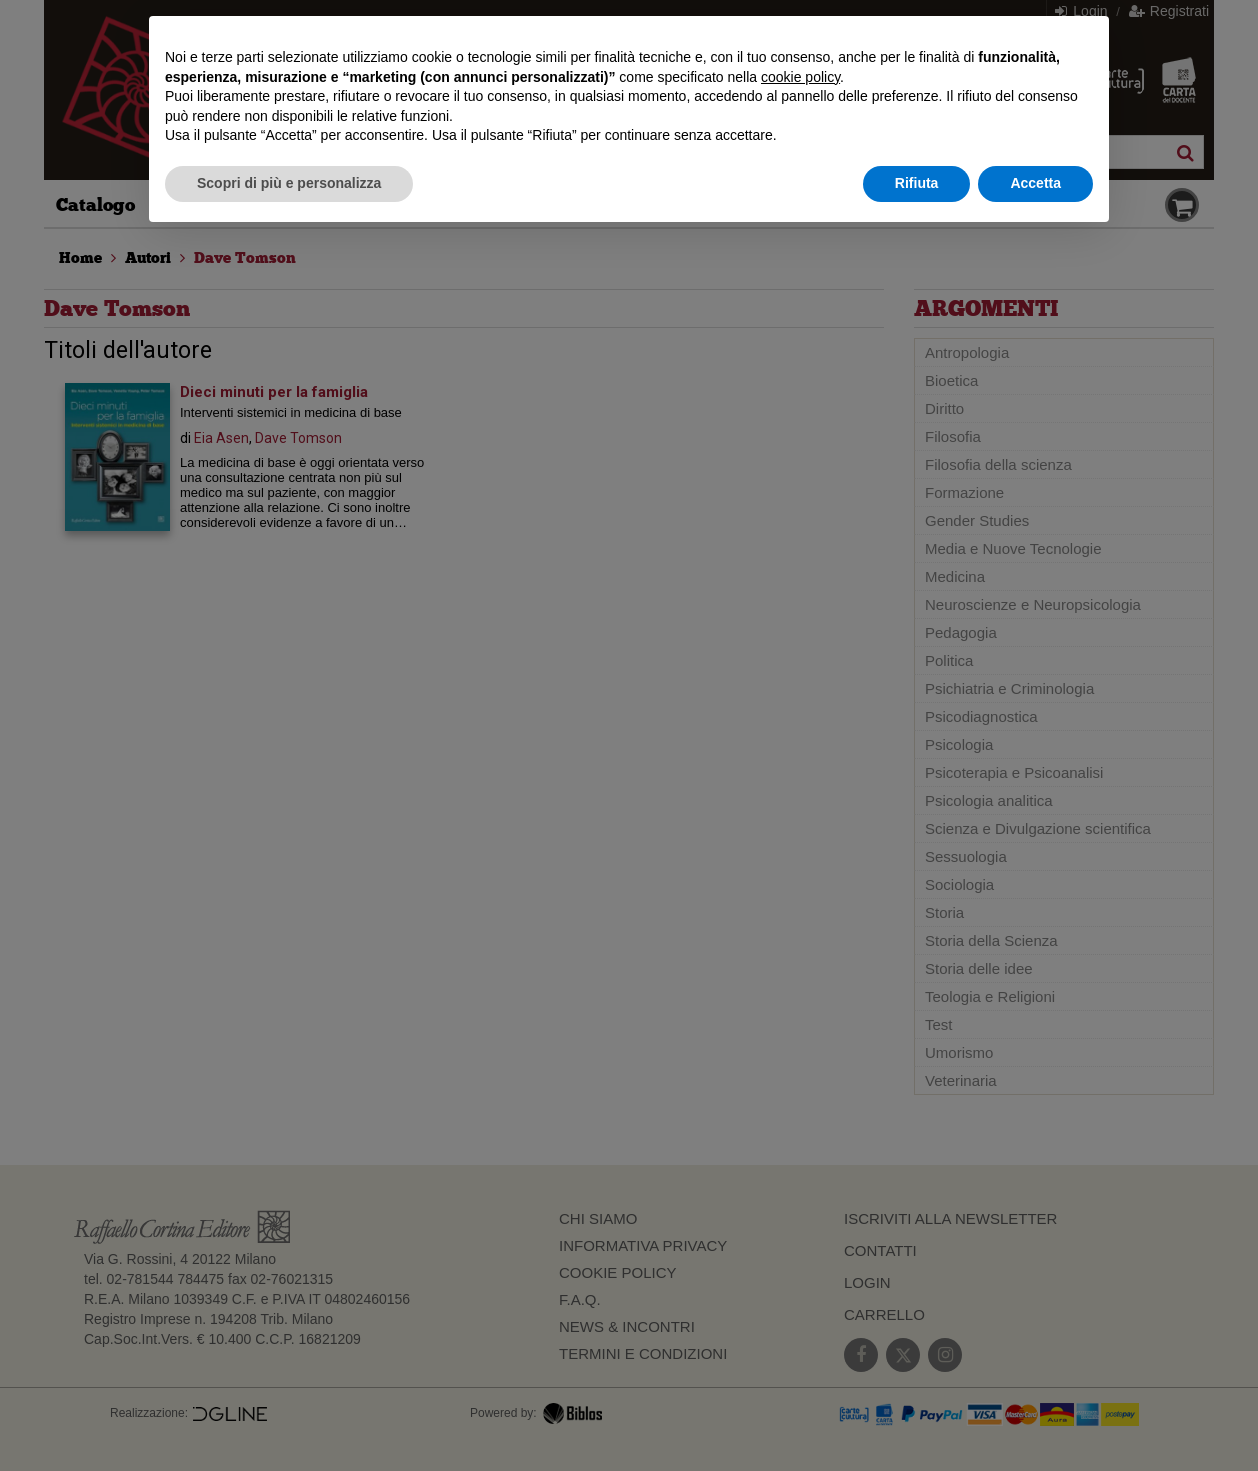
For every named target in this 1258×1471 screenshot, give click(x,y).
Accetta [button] (1035, 183)
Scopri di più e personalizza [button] (289, 183)
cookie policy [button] (800, 77)
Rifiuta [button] (917, 183)
